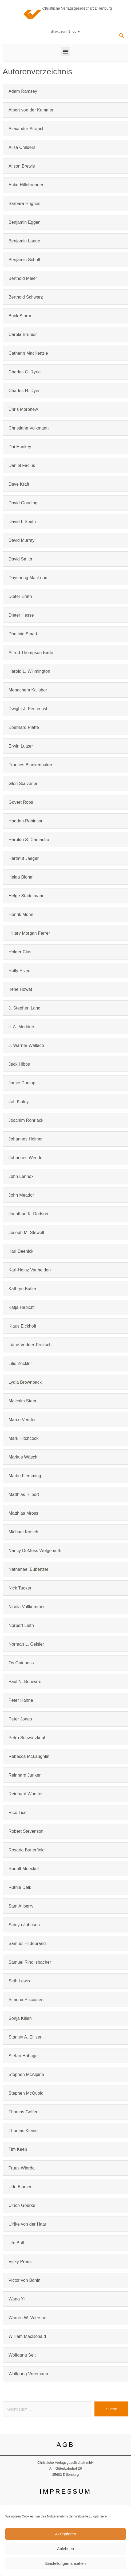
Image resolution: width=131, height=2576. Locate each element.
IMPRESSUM (66, 2491)
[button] (65, 51)
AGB (65, 2444)
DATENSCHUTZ (65, 2538)
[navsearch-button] (121, 37)
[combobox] (47, 2408)
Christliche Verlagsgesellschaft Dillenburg (77, 8)
